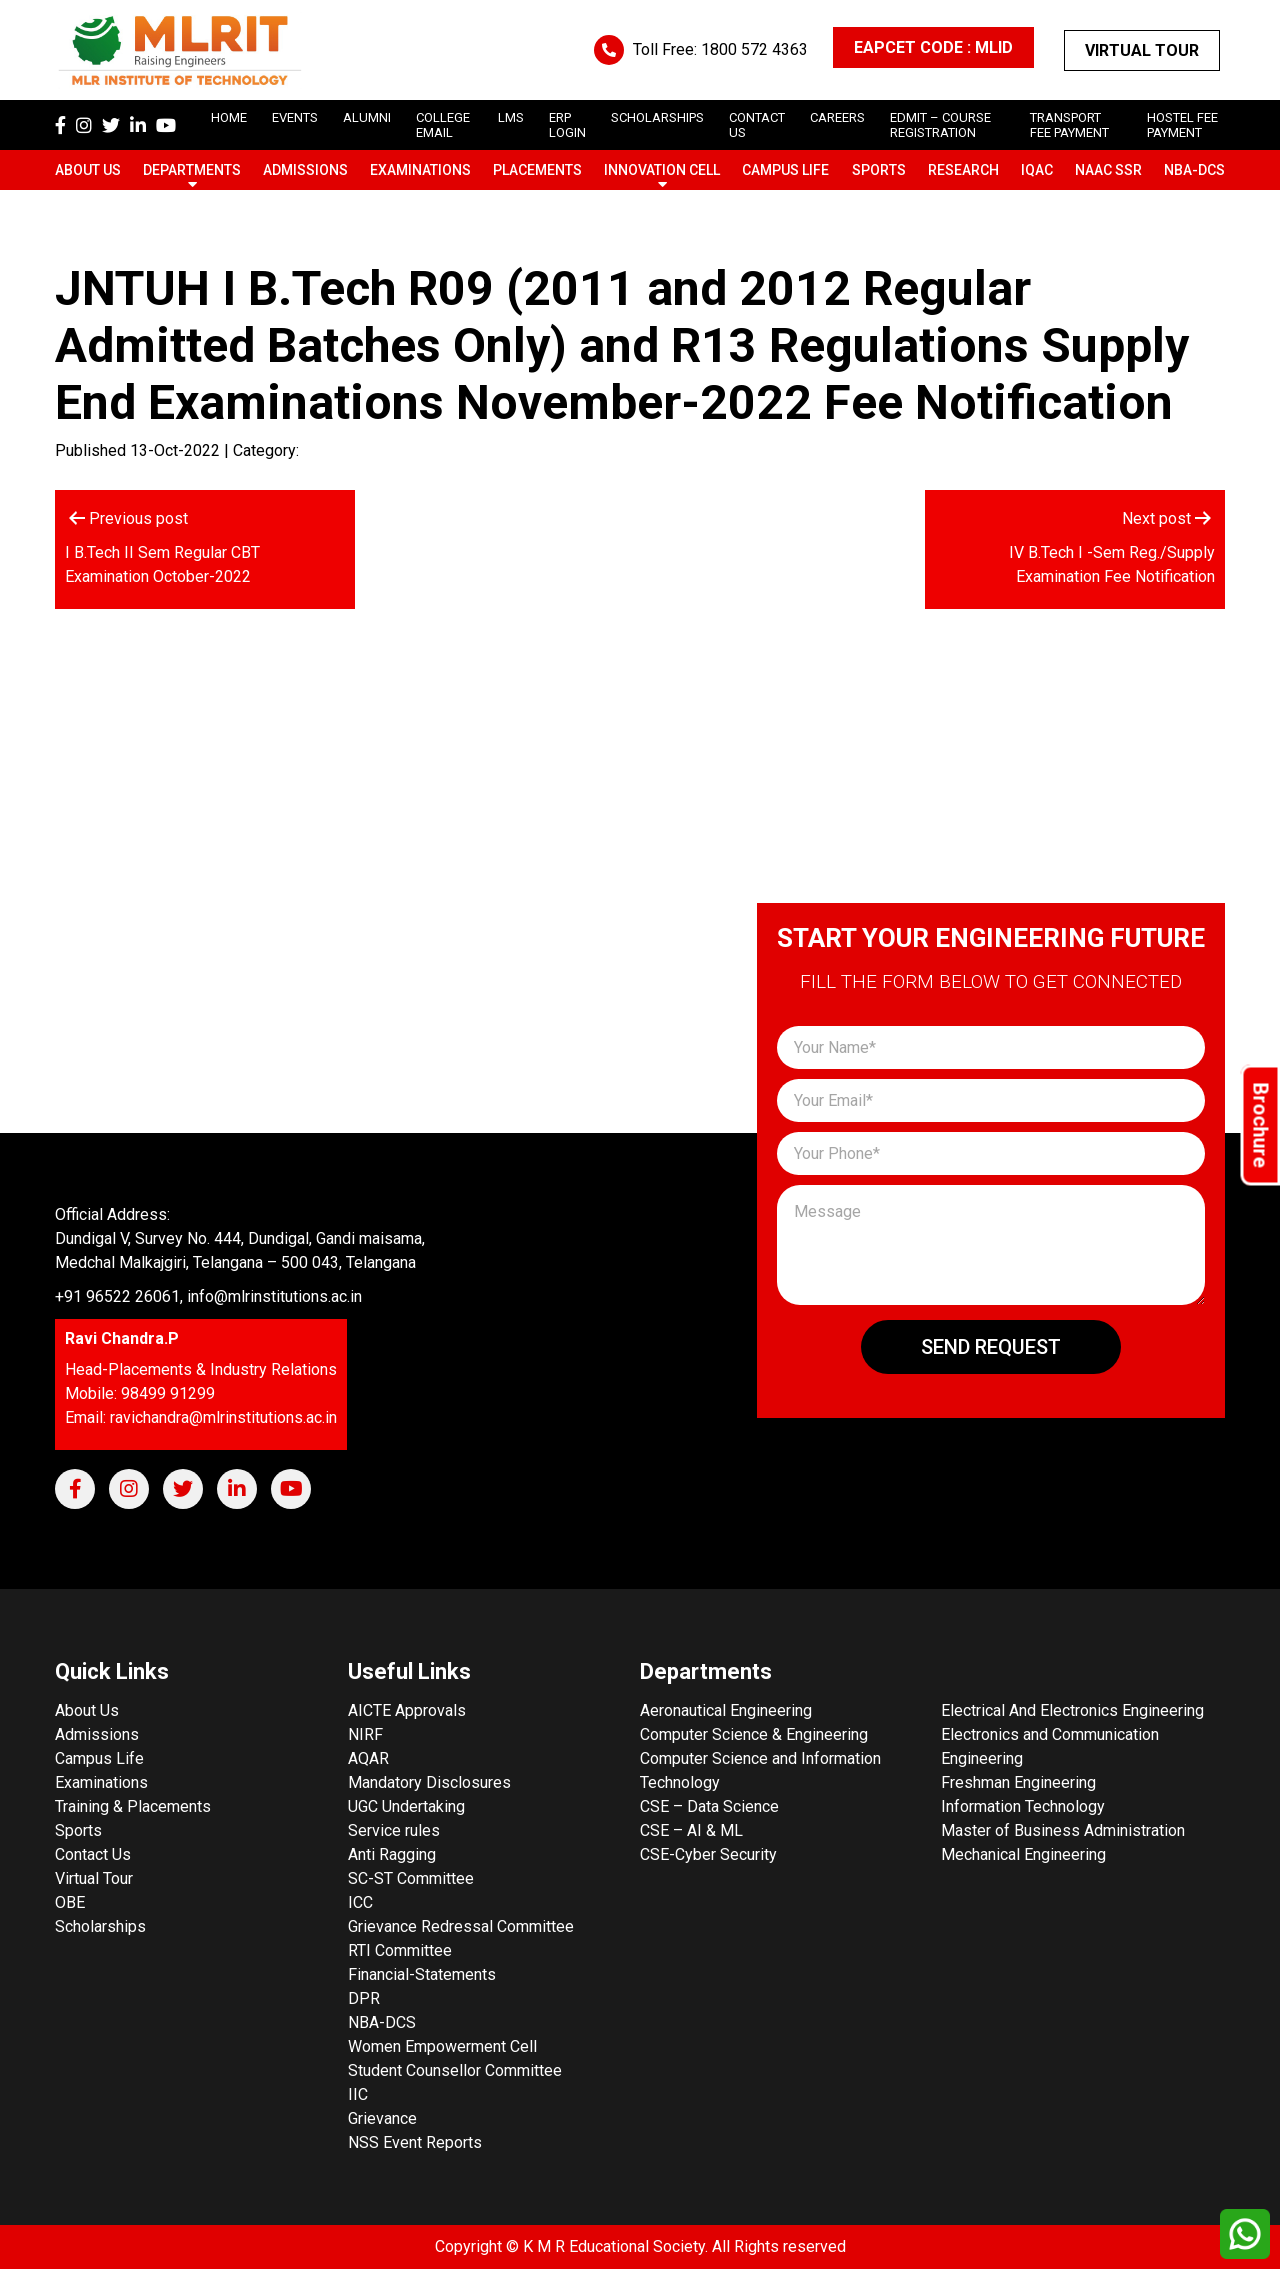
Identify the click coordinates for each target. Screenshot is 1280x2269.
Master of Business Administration (1063, 1830)
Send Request (991, 1347)
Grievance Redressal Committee (461, 1926)
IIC (358, 2094)
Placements (537, 170)
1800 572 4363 (754, 49)
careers (837, 117)
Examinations (420, 170)
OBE (70, 1902)
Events (295, 117)
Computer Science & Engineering (754, 1734)
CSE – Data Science (709, 1806)
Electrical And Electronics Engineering (1072, 1710)
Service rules (394, 1830)
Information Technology (1023, 1806)
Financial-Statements (422, 1974)
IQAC (1037, 170)
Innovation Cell (662, 170)
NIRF (365, 1734)
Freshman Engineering (1018, 1782)
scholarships (657, 117)
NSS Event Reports (415, 2142)
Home (229, 117)
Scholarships (100, 1926)
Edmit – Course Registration (940, 125)
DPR (364, 1998)
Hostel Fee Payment (1182, 125)
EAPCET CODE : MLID (933, 47)
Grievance (382, 2118)
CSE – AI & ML (691, 1830)
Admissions (305, 170)
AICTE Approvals (407, 1710)
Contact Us (93, 1854)
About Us (88, 170)
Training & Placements (133, 1806)
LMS (511, 117)
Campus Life (785, 170)
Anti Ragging (392, 1854)
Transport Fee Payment (1069, 125)
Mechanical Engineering (1023, 1854)
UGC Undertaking (406, 1806)
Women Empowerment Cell (442, 2046)
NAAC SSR (1108, 170)
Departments (192, 170)
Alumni (367, 117)
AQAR (368, 1758)
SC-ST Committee (411, 1878)
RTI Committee (400, 1950)
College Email (443, 125)
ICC (360, 1902)
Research (963, 170)
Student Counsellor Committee (455, 2070)
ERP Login (567, 125)
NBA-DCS (1194, 170)
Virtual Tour (1142, 50)
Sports (879, 170)
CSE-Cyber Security (708, 1854)
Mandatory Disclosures (429, 1782)
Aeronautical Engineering (726, 1710)
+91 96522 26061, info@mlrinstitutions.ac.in (208, 1296)
